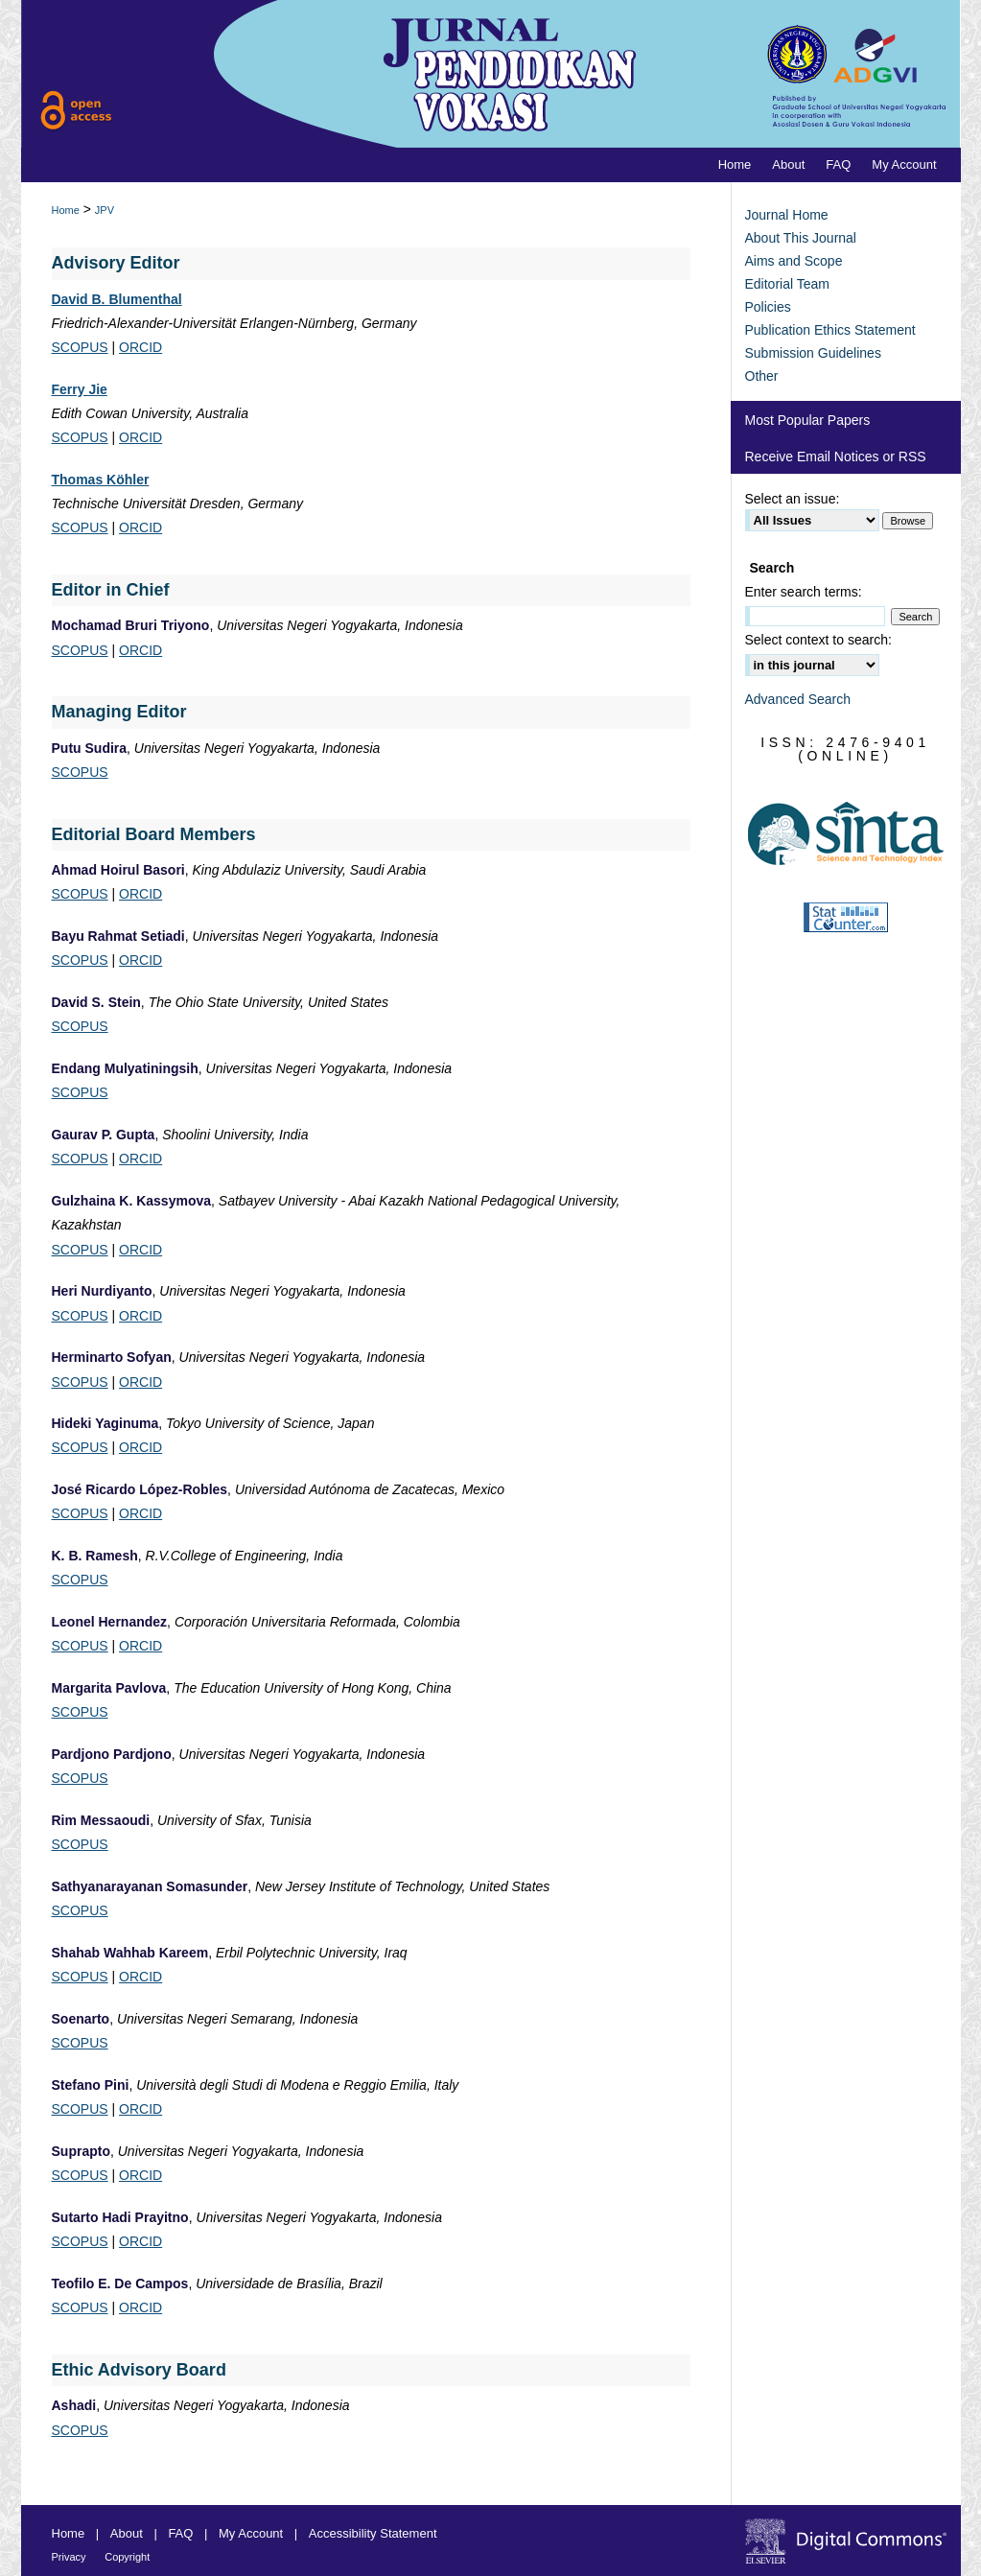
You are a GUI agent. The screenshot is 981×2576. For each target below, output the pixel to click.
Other (762, 376)
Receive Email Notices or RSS (835, 456)
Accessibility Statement (373, 2533)
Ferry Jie (79, 389)
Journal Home (787, 214)
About (126, 2533)
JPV (104, 210)
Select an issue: (792, 498)
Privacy (69, 2557)
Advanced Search (798, 699)
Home (66, 210)
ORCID (140, 347)
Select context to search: (818, 639)
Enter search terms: (803, 591)
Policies (768, 307)
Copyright (127, 2557)
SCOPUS (80, 347)
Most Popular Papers (808, 420)
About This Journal (800, 238)
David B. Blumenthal (117, 299)
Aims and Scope (794, 261)
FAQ (180, 2533)
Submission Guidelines (813, 353)
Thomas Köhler (101, 479)
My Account (251, 2533)
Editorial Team (787, 284)
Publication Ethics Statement (830, 330)
